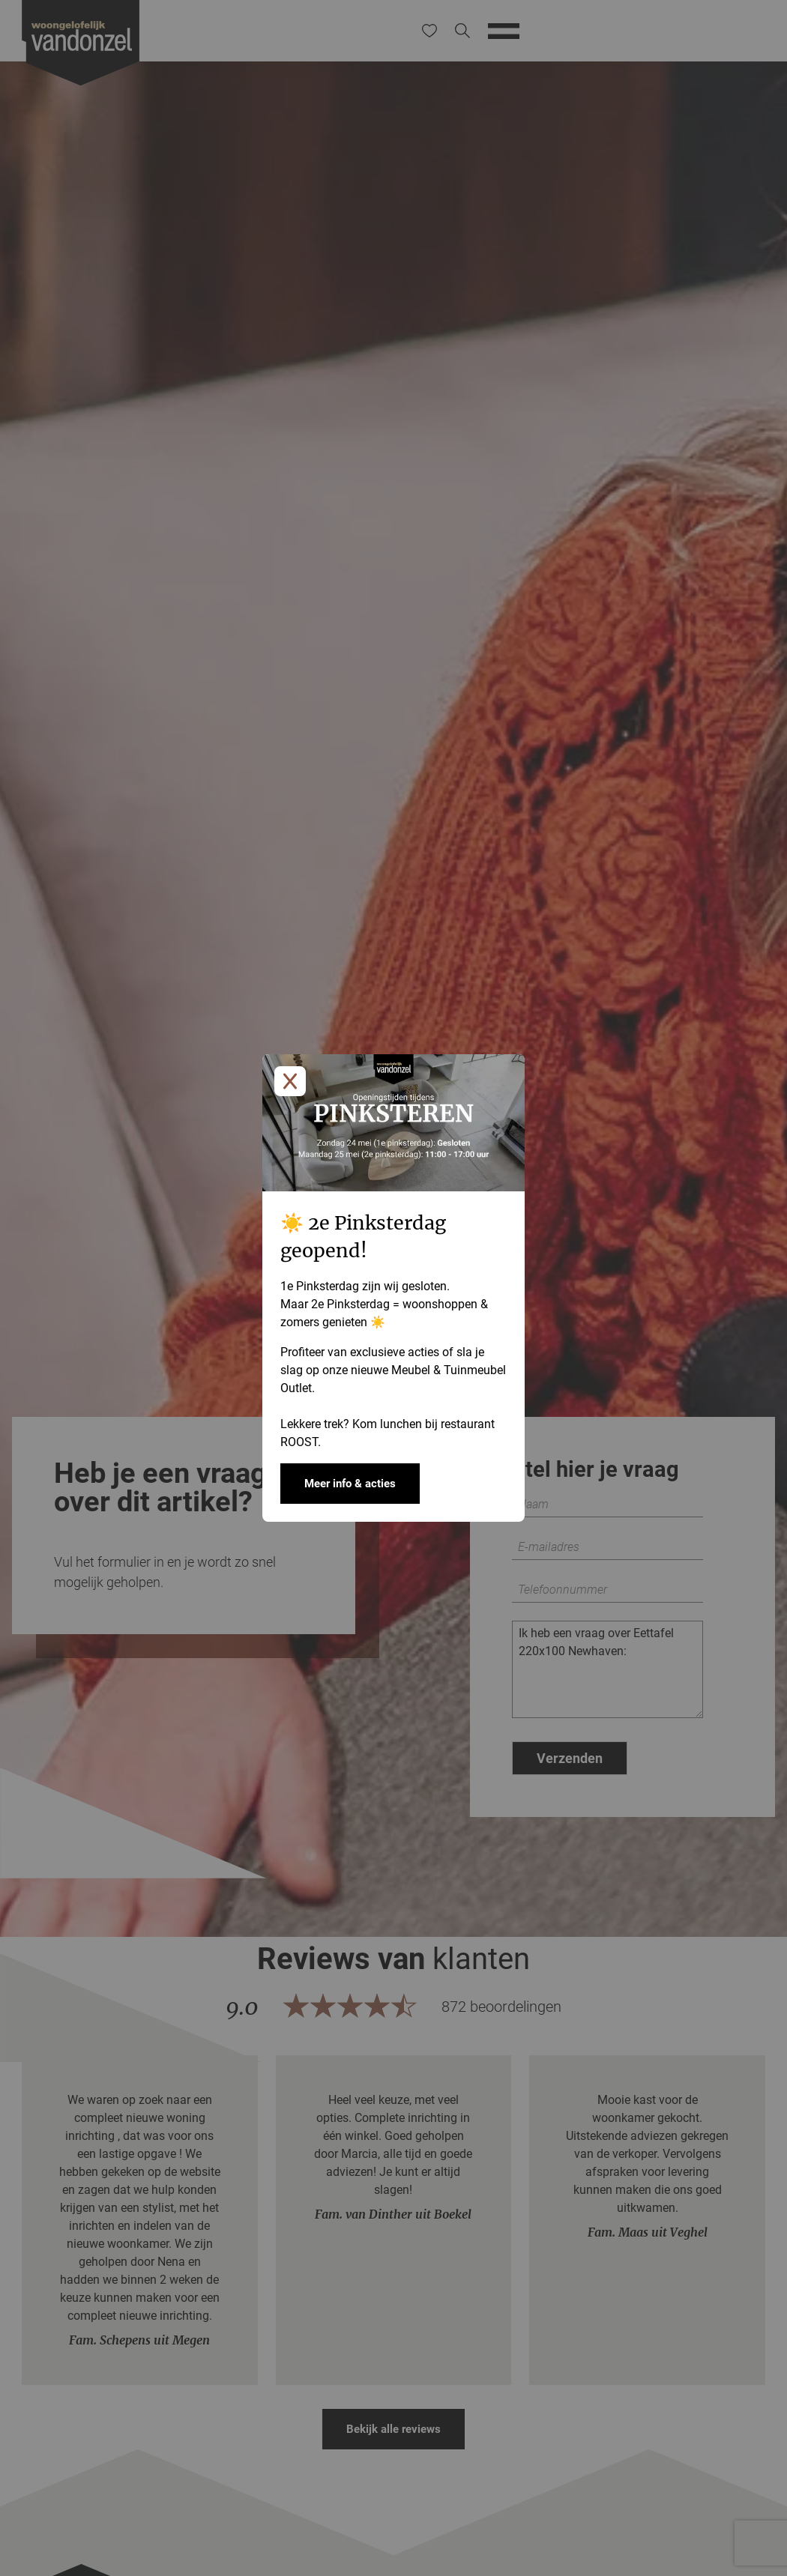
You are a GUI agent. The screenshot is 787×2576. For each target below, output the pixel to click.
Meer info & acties (350, 1483)
